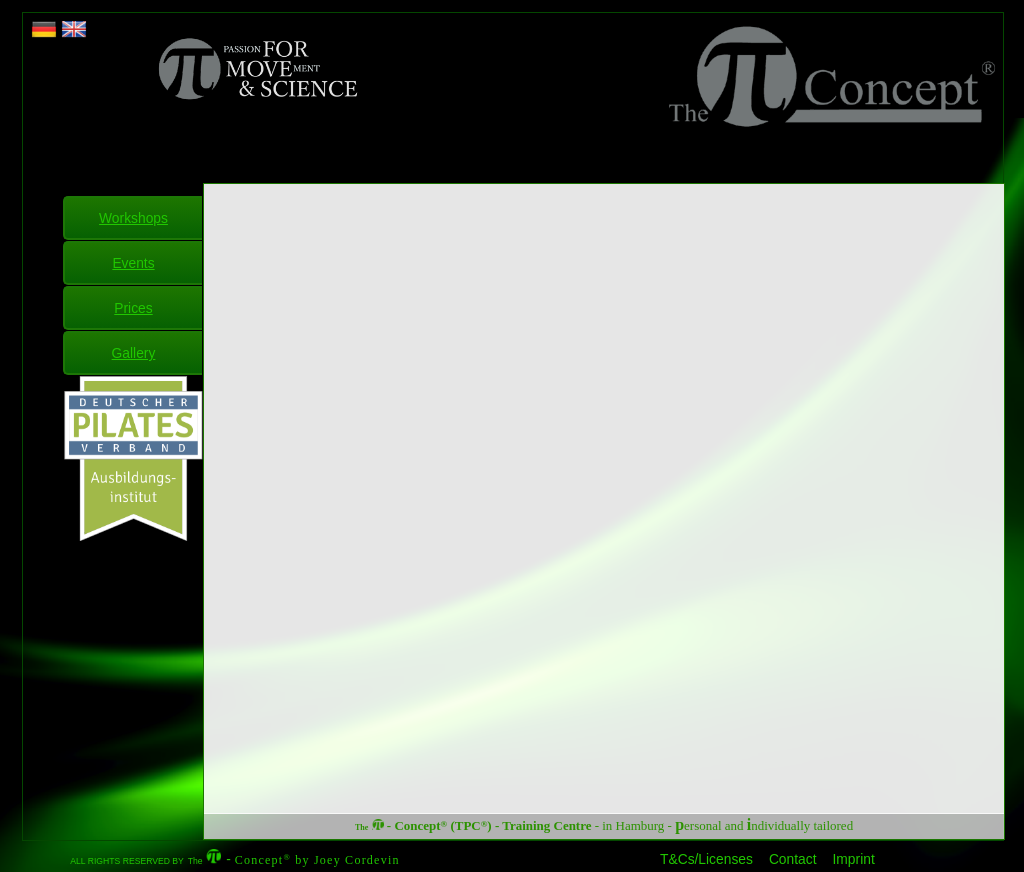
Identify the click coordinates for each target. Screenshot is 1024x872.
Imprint (854, 859)
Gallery (134, 353)
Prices (133, 308)
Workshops (133, 218)
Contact (793, 859)
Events (133, 263)
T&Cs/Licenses (706, 859)
